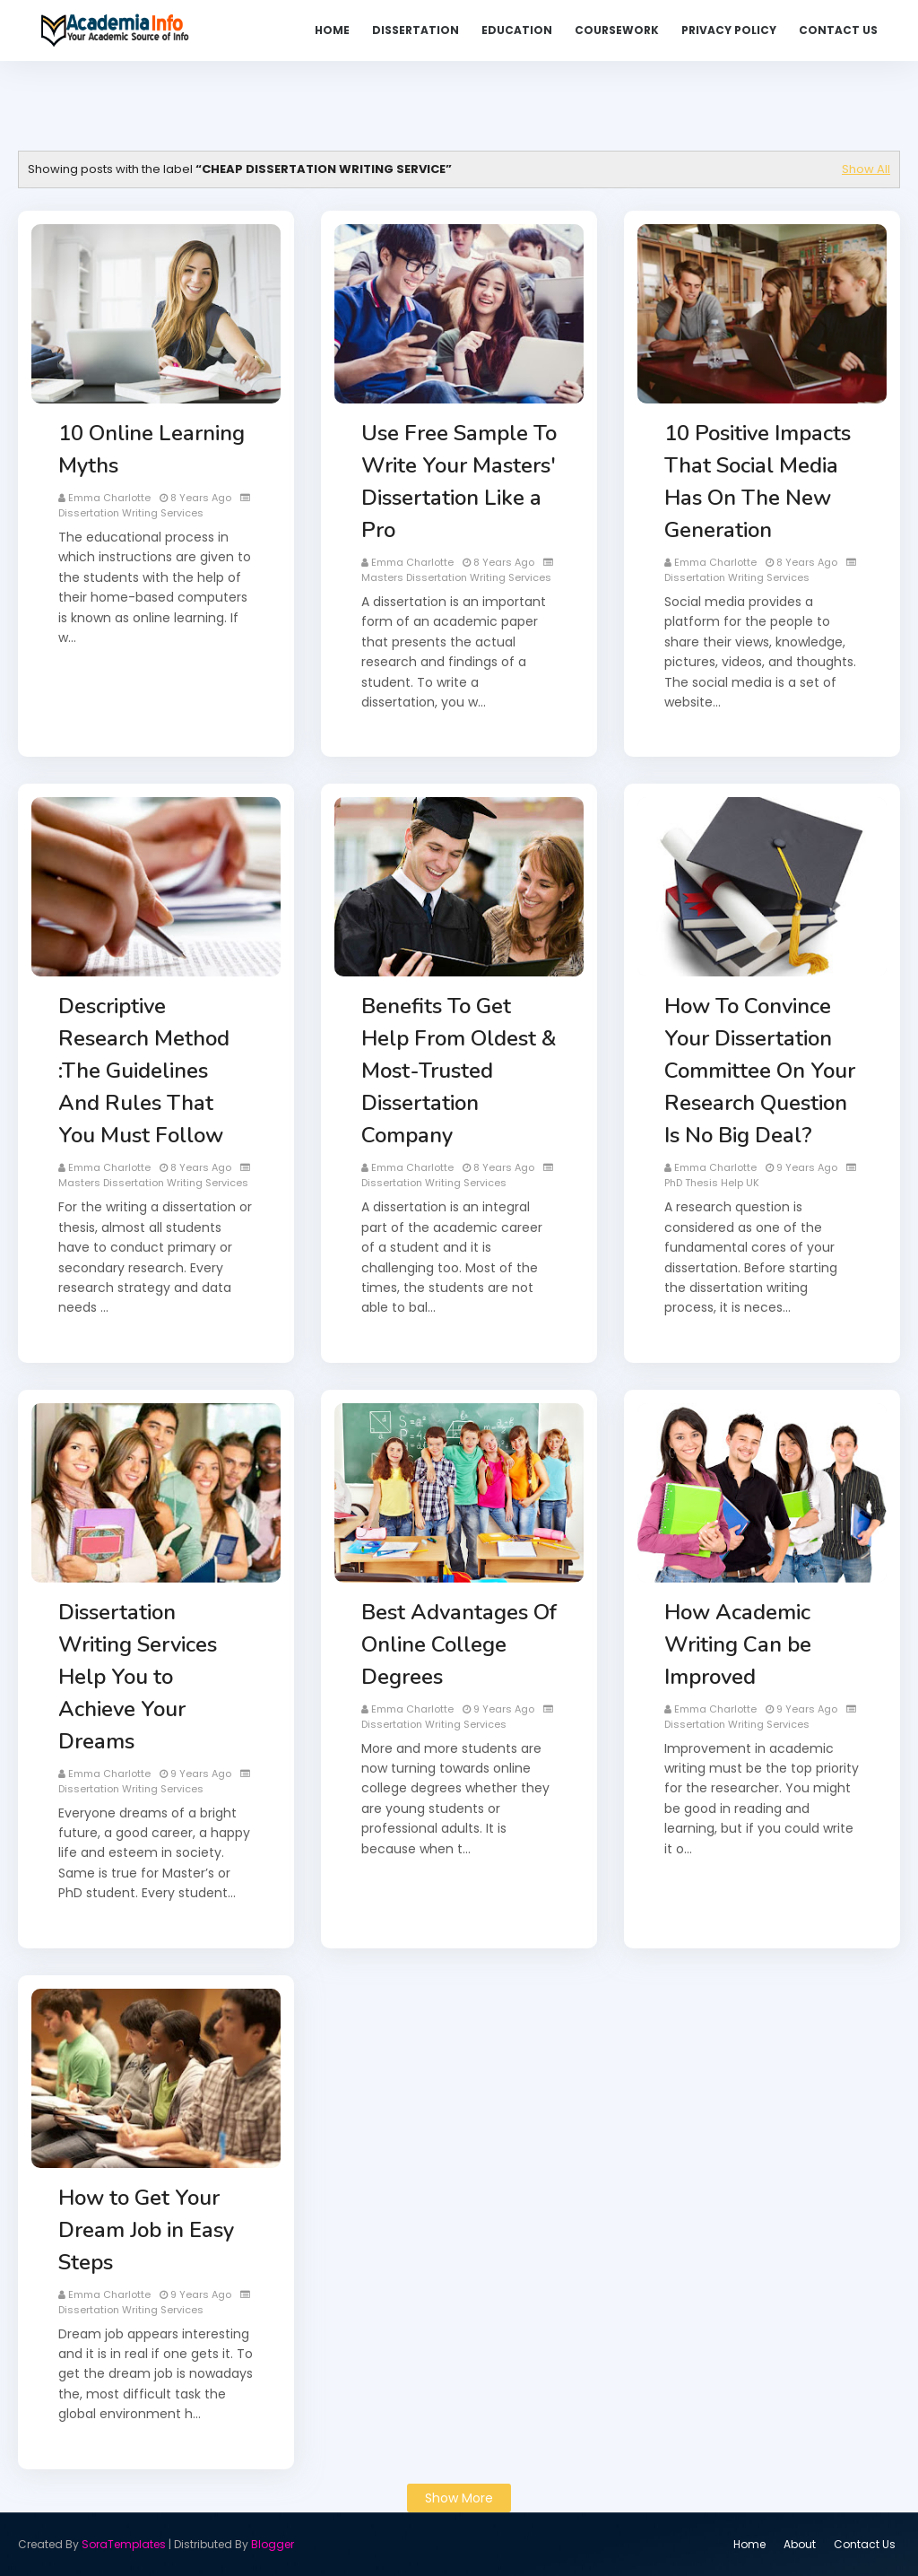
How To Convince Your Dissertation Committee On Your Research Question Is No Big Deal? (759, 1070)
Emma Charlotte (109, 497)
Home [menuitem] (332, 30)
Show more (459, 2498)
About (800, 2544)
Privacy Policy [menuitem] (728, 30)
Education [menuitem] (516, 30)
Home (749, 2544)
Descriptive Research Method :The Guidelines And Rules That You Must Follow (144, 1070)
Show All (866, 169)
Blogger (272, 2544)
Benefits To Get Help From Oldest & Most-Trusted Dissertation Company (459, 1070)
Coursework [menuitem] (617, 30)
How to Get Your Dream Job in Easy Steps (146, 2230)
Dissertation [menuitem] (415, 30)
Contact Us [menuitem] (838, 30)
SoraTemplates (124, 2544)
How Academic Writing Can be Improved (737, 1644)
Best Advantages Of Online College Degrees (459, 1644)
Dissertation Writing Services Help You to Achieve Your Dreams (137, 1677)
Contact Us (865, 2544)
